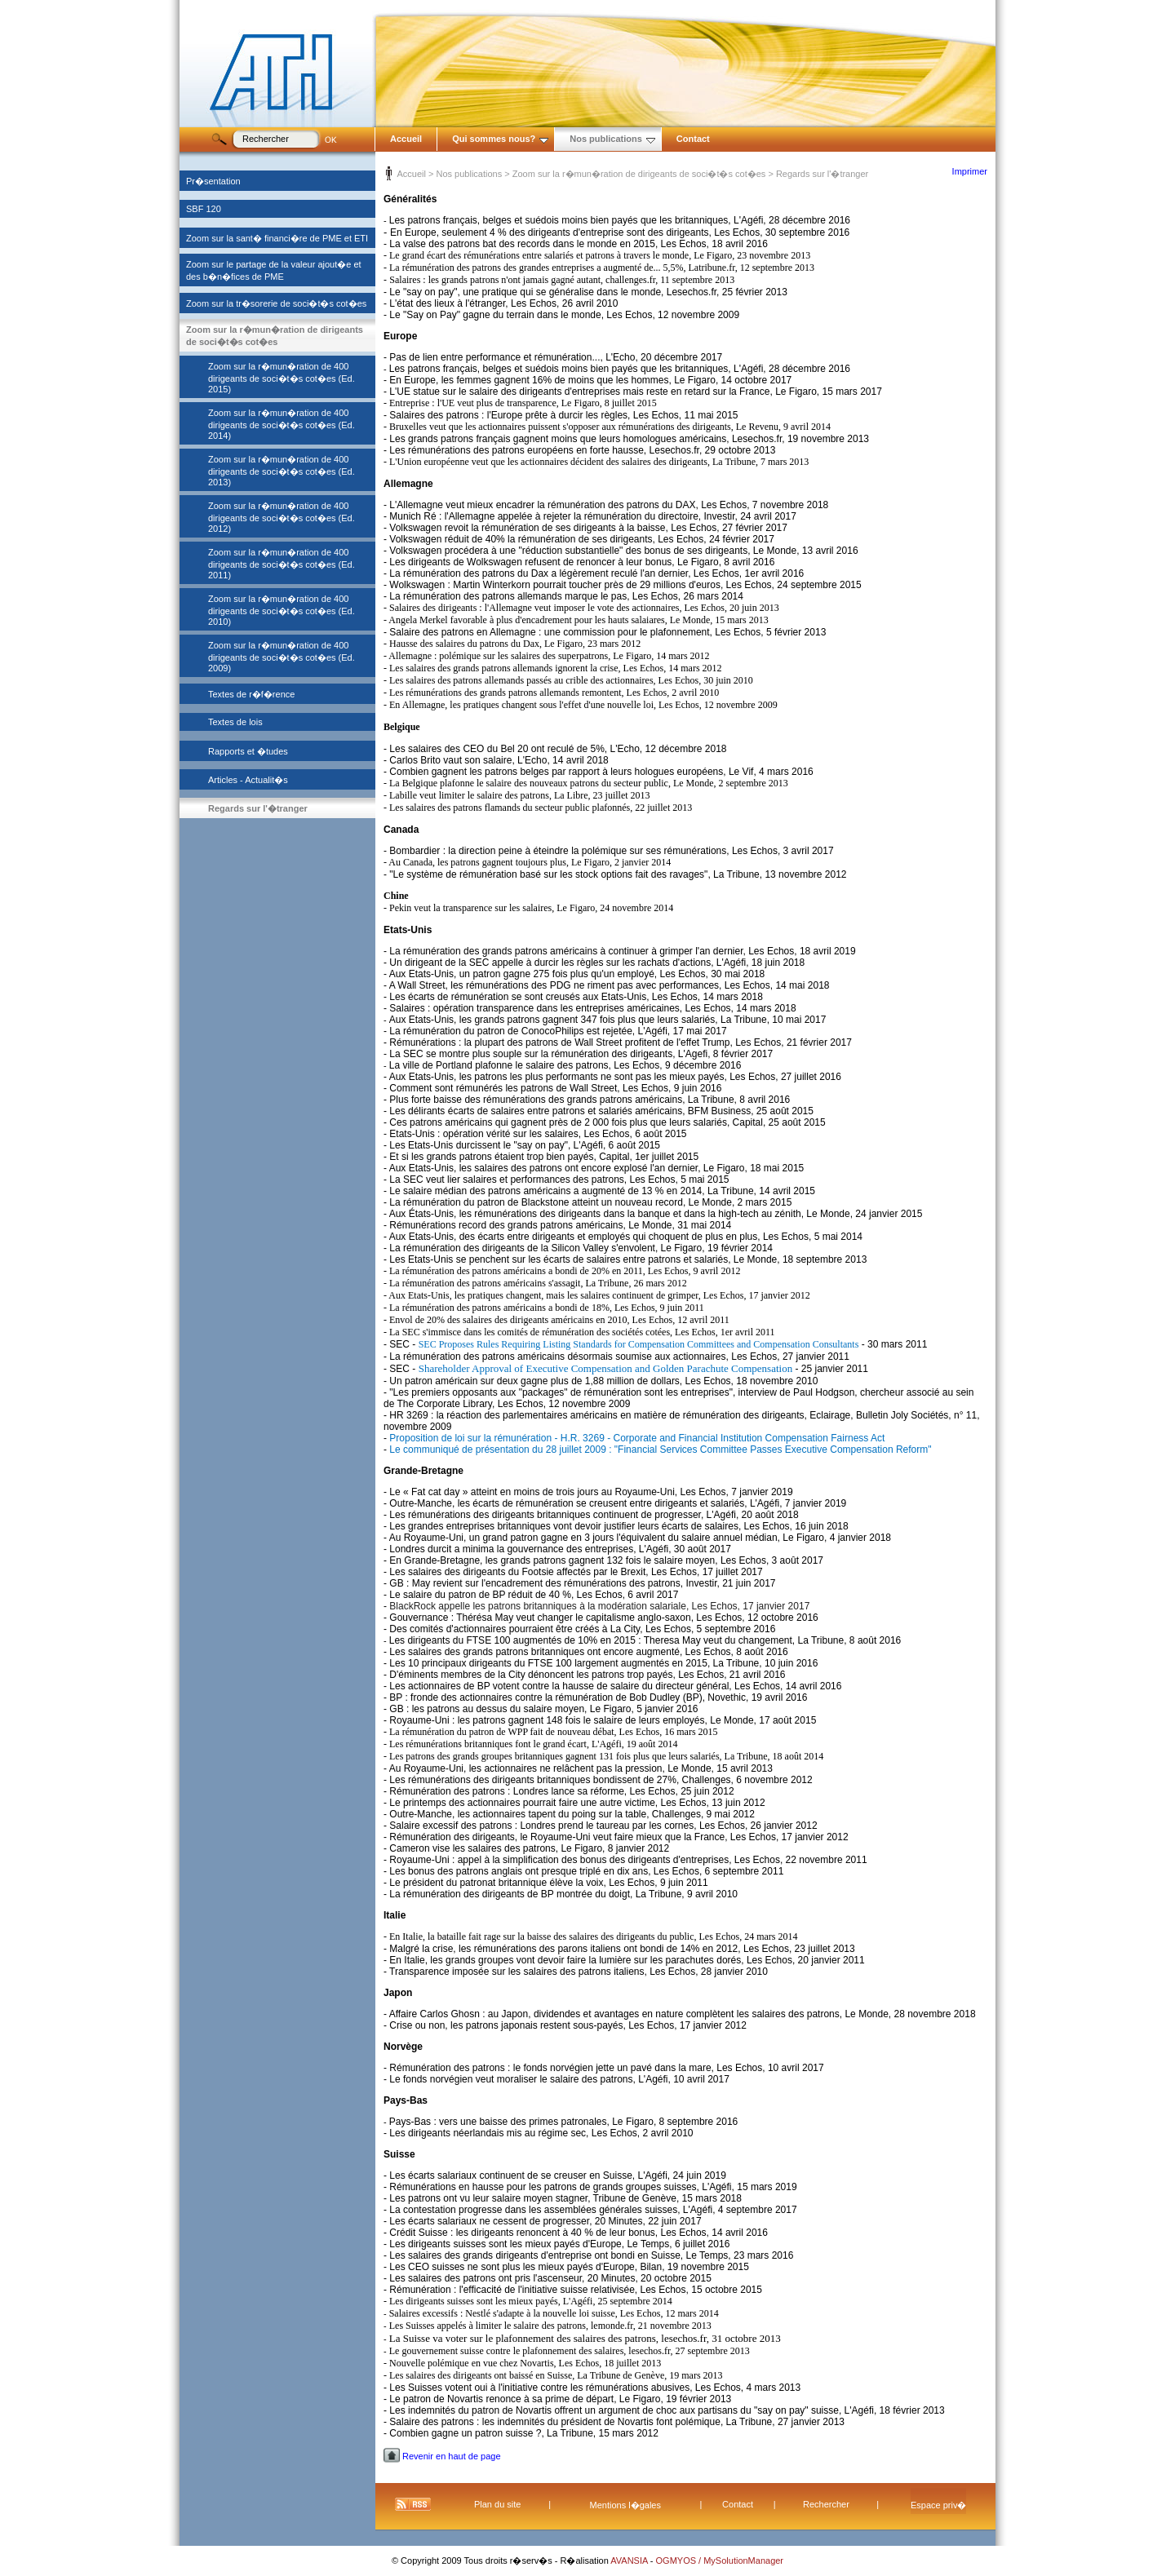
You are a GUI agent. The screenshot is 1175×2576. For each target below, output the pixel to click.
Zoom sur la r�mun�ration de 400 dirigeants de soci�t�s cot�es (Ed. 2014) (281, 424)
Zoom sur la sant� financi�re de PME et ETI (277, 238)
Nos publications (612, 139)
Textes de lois (235, 722)
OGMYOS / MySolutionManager (720, 2560)
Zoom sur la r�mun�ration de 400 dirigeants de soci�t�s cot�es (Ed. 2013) (281, 470)
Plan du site (497, 2504)
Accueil (406, 139)
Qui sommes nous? (500, 139)
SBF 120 (203, 209)
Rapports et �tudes (248, 751)
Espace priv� (938, 2505)
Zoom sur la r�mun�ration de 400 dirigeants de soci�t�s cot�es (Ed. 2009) (281, 656)
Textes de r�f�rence (251, 694)
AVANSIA (630, 2560)
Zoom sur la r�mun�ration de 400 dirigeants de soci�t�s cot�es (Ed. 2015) (281, 377)
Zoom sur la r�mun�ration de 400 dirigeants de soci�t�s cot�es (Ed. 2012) (281, 517)
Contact (693, 139)
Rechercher (826, 2504)
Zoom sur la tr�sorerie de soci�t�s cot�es (276, 303)
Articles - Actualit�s (248, 780)
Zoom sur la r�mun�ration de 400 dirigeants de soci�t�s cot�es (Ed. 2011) (281, 563)
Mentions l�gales (625, 2505)
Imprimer (969, 171)
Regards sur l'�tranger (258, 808)
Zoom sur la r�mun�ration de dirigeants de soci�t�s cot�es (639, 174)
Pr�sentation (213, 181)
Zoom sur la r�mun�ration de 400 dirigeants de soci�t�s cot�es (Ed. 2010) (281, 610)
